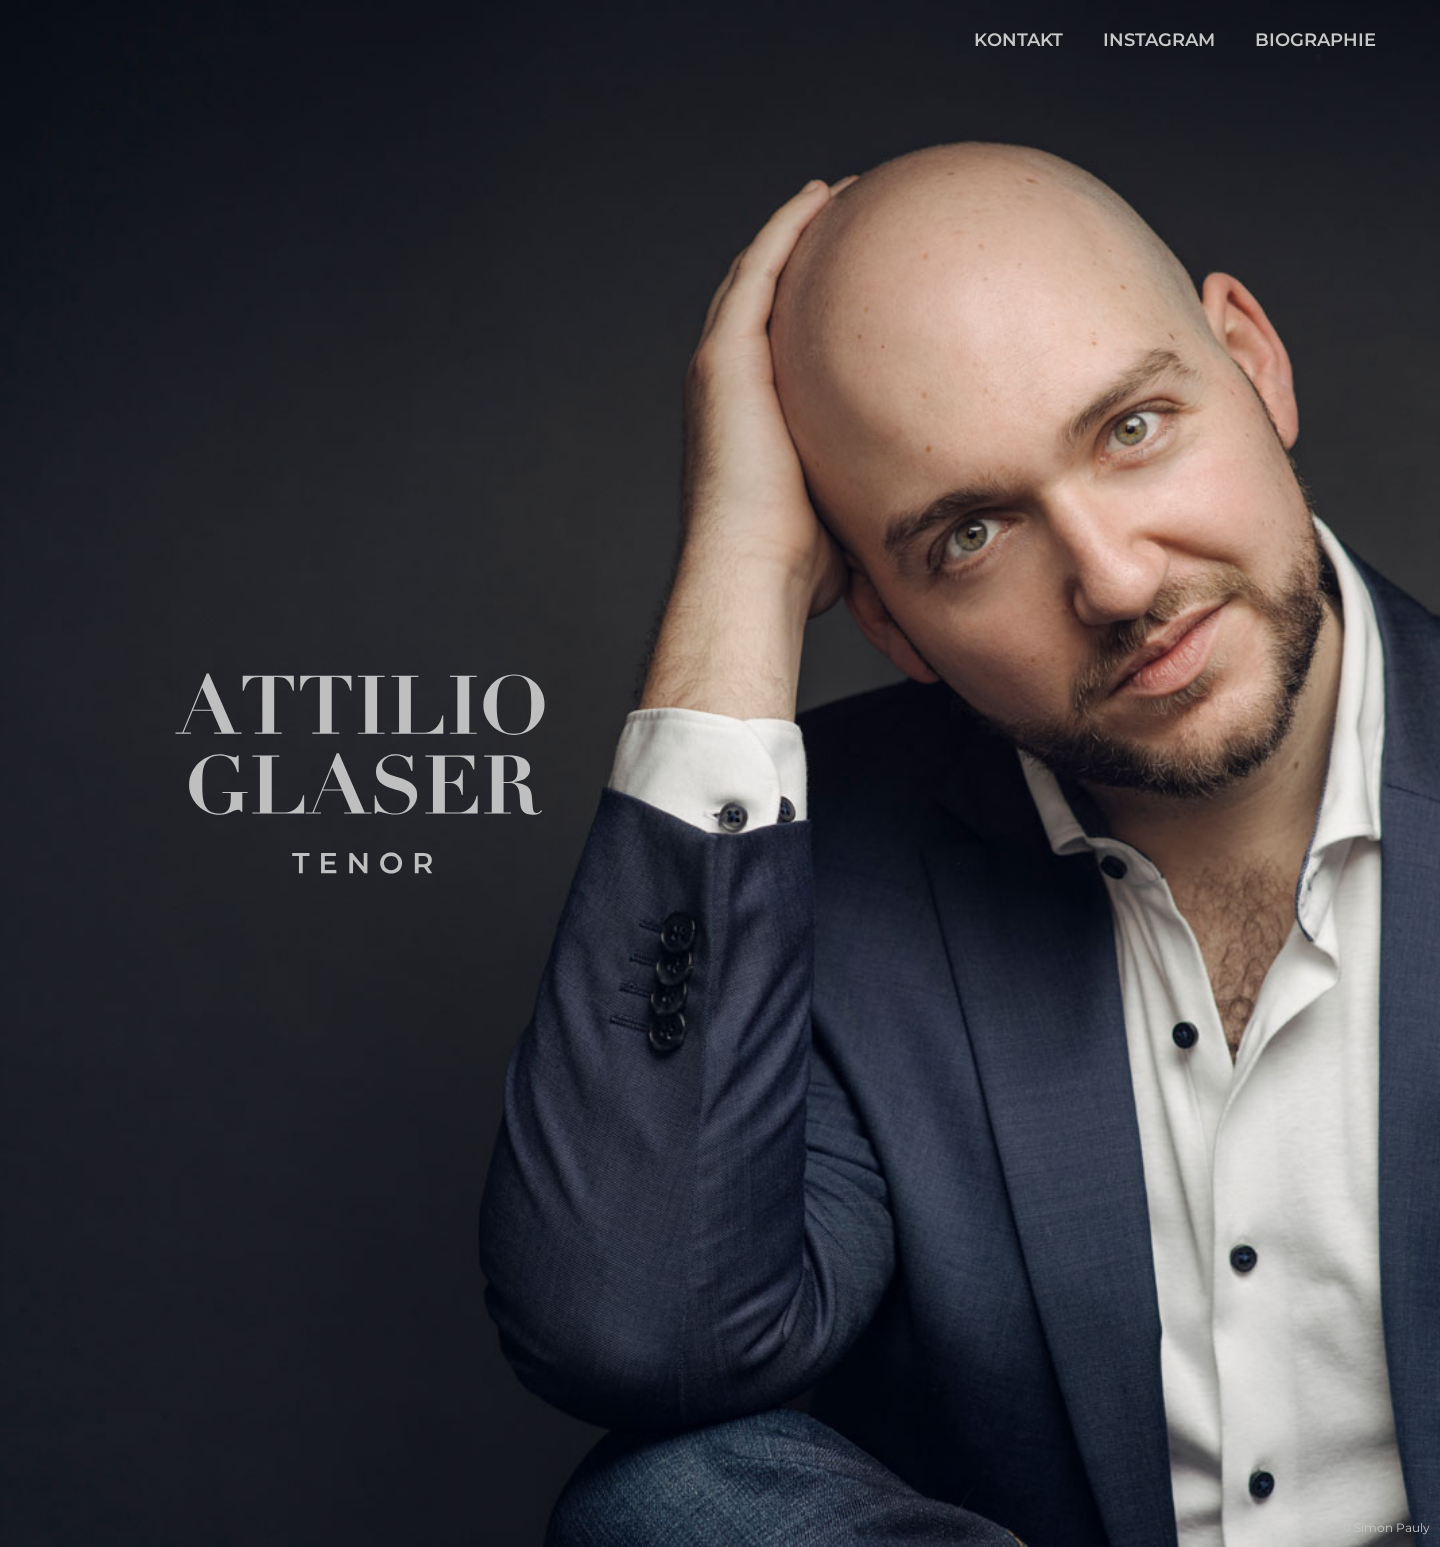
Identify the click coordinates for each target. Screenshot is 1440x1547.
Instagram (1159, 40)
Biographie (1315, 40)
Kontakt (1018, 40)
